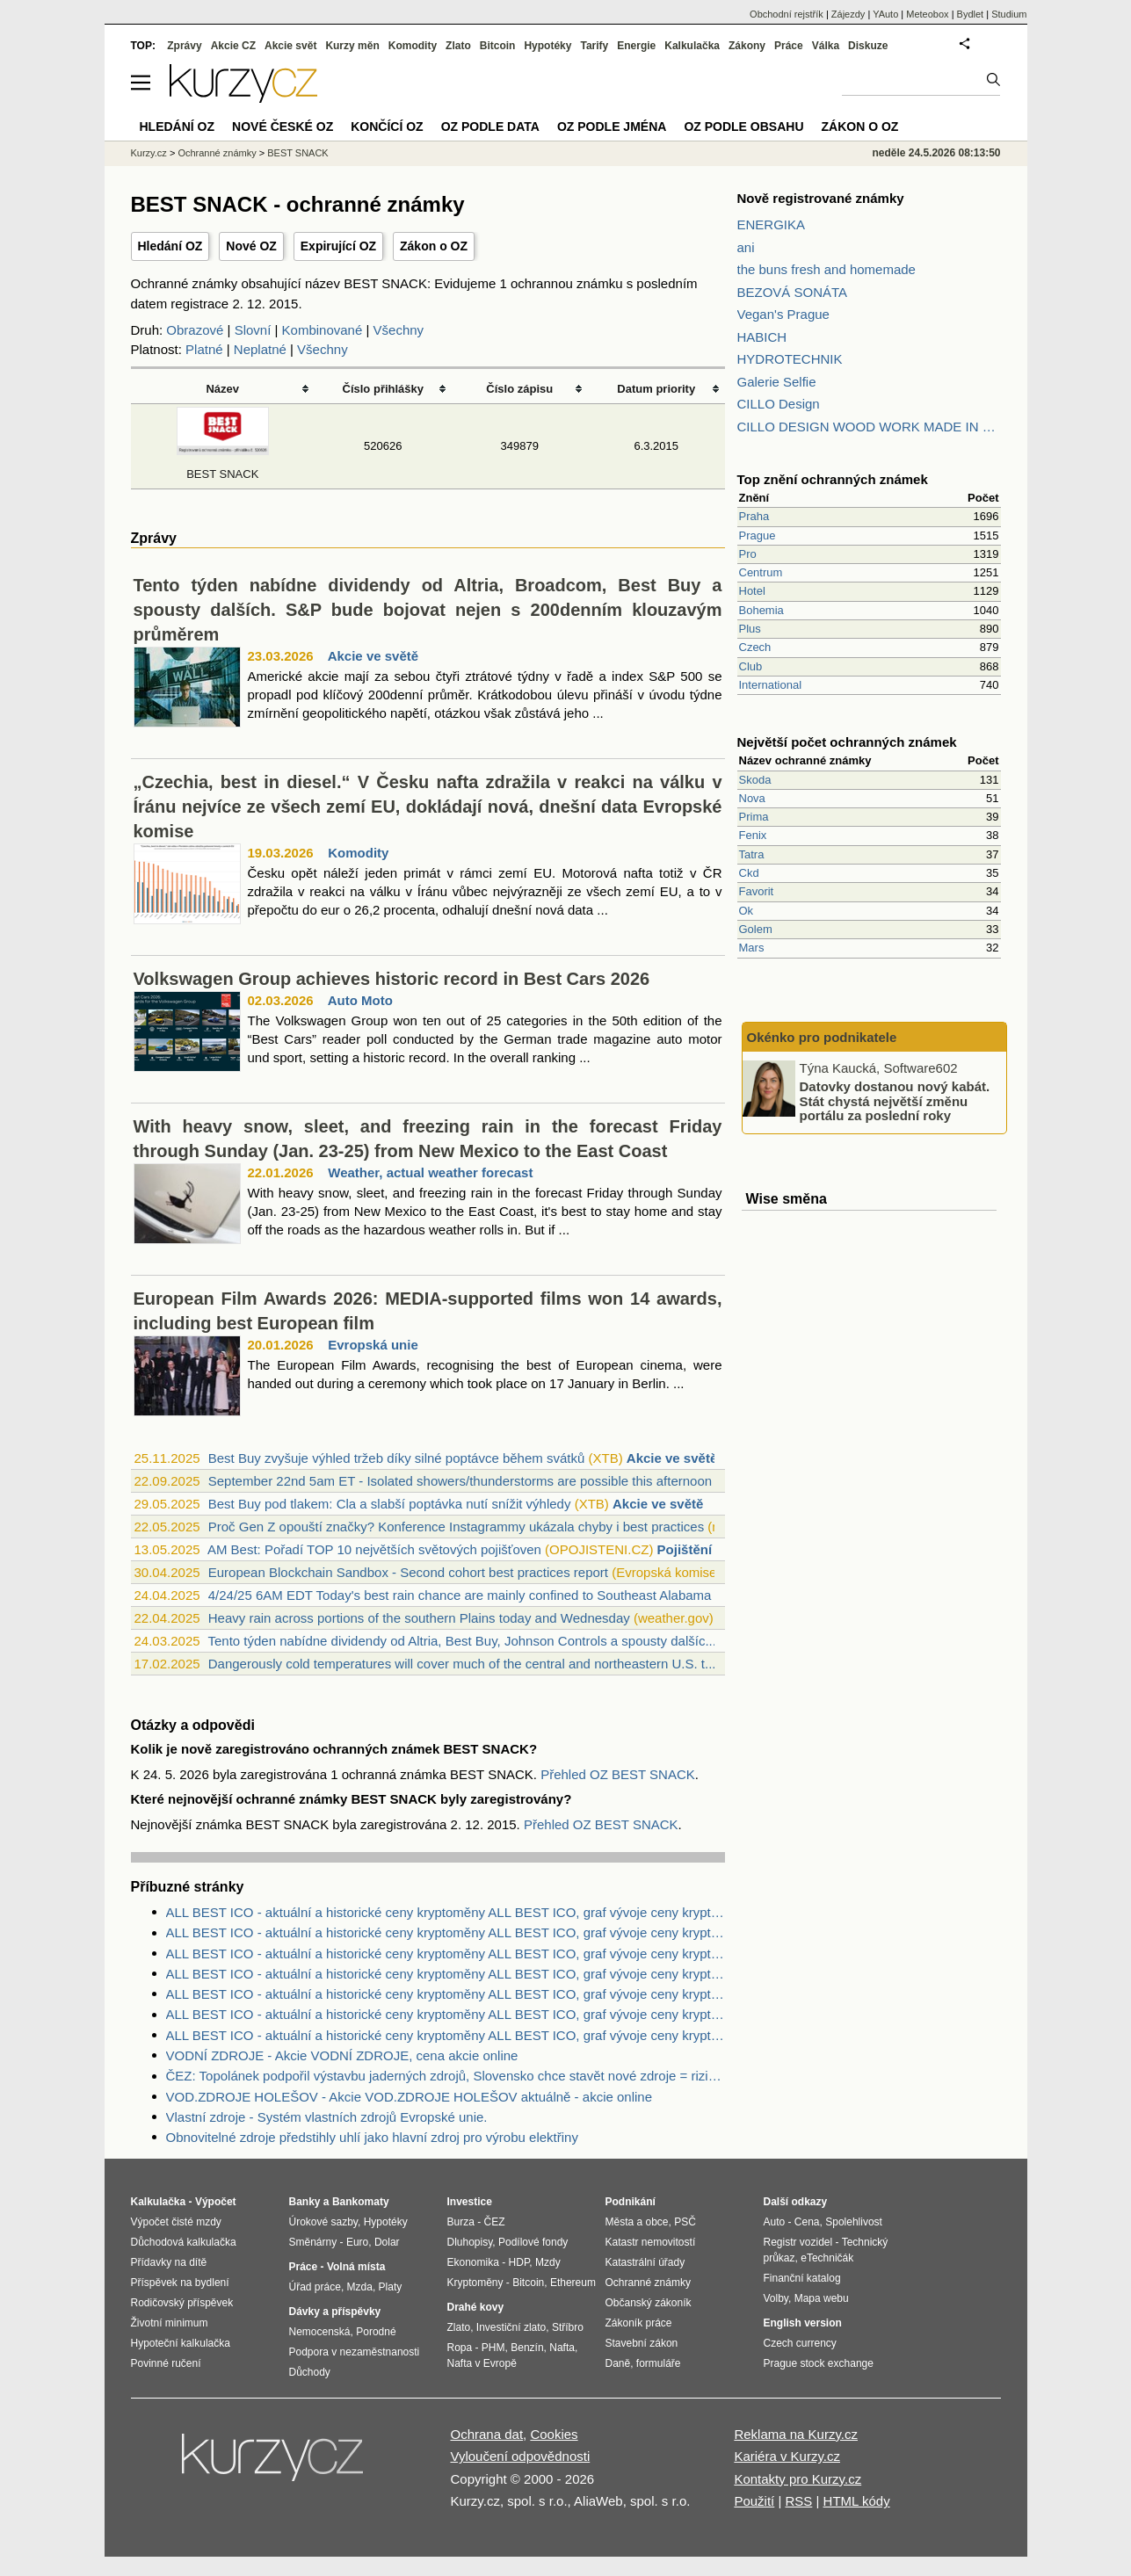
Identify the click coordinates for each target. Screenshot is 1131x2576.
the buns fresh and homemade (826, 269)
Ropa (460, 2347)
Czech (755, 647)
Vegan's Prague (783, 314)
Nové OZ (251, 246)
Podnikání (630, 2202)
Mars (752, 947)
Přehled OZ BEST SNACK (617, 1774)
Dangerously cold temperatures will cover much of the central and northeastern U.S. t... (462, 1663)
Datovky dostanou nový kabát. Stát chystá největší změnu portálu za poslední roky (895, 1101)
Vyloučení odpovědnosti (521, 2456)
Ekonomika (473, 2262)
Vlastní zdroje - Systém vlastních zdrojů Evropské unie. (327, 2116)
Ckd (749, 872)
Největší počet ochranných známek (847, 741)
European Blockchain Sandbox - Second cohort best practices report (408, 1572)
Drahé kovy (475, 2307)
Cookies (553, 2434)
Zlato (458, 46)
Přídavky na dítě (169, 2262)
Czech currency (800, 2343)
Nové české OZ (282, 126)
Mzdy (548, 2262)
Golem (755, 929)
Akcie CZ (233, 46)
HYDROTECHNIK (790, 358)
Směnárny (313, 2242)
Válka (825, 46)
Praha (754, 516)
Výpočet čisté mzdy (176, 2222)
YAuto (885, 14)
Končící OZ (387, 126)
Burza (461, 2222)
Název (222, 388)
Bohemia (761, 610)
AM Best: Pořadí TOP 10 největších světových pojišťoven (374, 1549)
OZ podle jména (611, 126)
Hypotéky (547, 46)
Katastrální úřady (645, 2262)
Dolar (387, 2242)
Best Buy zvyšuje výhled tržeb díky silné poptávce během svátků (396, 1458)
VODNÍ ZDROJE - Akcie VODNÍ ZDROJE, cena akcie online (342, 2055)
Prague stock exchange (819, 2363)
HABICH (762, 336)
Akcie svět (290, 46)
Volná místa (356, 2267)
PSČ (685, 2222)
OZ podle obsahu (743, 126)
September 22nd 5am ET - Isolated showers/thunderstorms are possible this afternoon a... (471, 1480)
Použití (754, 2500)
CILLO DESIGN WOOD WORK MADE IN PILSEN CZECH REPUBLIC (869, 426)
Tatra (752, 854)
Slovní (253, 329)
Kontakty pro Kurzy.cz (797, 2478)
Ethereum (573, 2282)
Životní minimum (169, 2323)
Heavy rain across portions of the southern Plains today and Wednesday (419, 1617)
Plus (750, 628)
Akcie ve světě (373, 655)
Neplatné (260, 349)
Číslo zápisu (519, 388)
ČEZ (494, 2222)
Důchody (309, 2372)
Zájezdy (848, 14)
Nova (752, 798)
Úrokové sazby (323, 2222)
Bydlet (970, 14)
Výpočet (215, 2202)
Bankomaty (360, 2202)
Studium (1008, 14)
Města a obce (637, 2222)
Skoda (755, 779)
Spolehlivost (853, 2222)
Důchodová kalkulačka (183, 2242)
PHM (493, 2347)
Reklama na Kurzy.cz (796, 2434)
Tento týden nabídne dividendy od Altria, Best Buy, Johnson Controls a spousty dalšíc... (461, 1640)
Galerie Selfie (776, 381)
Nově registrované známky (820, 198)
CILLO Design (778, 403)
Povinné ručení (166, 2363)
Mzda (360, 2287)
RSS (798, 2500)
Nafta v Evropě (482, 2363)
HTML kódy (856, 2500)
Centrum (761, 572)
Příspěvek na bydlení (180, 2282)
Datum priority (656, 388)
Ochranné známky (217, 153)
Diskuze (868, 46)
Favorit (756, 891)
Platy (390, 2287)
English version (803, 2323)
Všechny (398, 329)
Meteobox (927, 14)
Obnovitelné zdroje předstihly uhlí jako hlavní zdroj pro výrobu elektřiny (372, 2137)
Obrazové (194, 329)
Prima (754, 816)
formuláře (658, 2363)
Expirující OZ (338, 246)
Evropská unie (373, 1344)
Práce (788, 46)
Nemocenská (320, 2332)
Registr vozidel (798, 2242)
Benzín (527, 2347)
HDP (519, 2262)
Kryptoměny (475, 2282)
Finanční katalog (802, 2278)
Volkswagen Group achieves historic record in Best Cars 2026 (392, 978)
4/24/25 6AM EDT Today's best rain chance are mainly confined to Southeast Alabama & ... (473, 1595)
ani (746, 247)
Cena (807, 2222)
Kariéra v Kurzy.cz (787, 2456)
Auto (775, 2222)
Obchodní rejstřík (786, 14)
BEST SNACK (298, 153)
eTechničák (827, 2258)
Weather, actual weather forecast (430, 1172)
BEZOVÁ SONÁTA (792, 292)
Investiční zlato (511, 2327)
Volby (776, 2298)
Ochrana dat (487, 2434)
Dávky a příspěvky (335, 2311)
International (770, 684)
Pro (748, 554)
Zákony (747, 46)
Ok (746, 910)
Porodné (375, 2332)
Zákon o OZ (434, 246)
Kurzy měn (352, 46)
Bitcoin (498, 46)
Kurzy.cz (149, 153)
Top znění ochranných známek (832, 479)
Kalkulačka (692, 46)
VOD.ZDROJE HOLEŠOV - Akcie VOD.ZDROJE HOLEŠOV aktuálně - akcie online (409, 2096)
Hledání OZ (170, 246)
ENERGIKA (771, 224)
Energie (636, 46)
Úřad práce (315, 2287)
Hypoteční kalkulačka (180, 2343)
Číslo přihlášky (383, 388)
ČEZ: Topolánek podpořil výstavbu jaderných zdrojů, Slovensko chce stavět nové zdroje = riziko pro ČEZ (445, 2075)
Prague (757, 535)
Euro (357, 2242)
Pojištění (685, 1549)
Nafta (562, 2347)
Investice (469, 2202)
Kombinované (322, 329)
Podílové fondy (533, 2242)
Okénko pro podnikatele (822, 1037)
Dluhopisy (470, 2242)
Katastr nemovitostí (650, 2242)
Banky (305, 2202)
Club (751, 666)
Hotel (752, 590)
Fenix (753, 835)
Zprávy (184, 46)
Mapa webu (821, 2298)
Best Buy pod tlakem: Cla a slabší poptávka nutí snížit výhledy (389, 1503)
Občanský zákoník (648, 2303)
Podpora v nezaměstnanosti (354, 2352)
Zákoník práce (638, 2323)
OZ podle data (490, 126)
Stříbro (568, 2327)
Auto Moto (360, 1000)
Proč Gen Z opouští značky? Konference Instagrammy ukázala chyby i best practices (456, 1526)
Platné (204, 349)
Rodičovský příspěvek (182, 2303)
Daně (618, 2363)
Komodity (358, 852)
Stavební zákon (641, 2343)
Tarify (594, 46)
